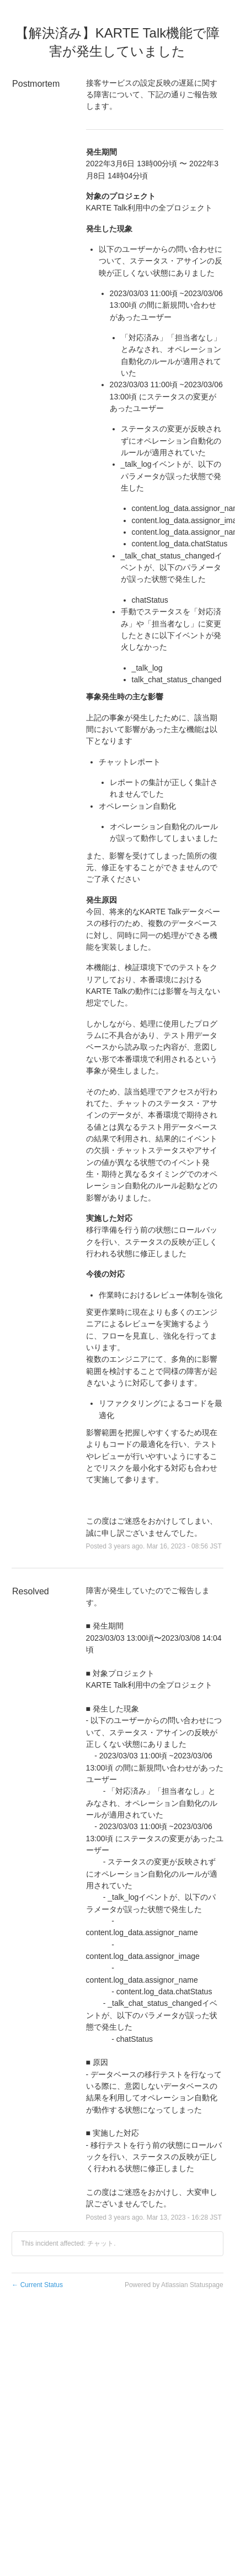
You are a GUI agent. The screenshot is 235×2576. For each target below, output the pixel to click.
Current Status (37, 2285)
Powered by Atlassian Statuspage (174, 2285)
